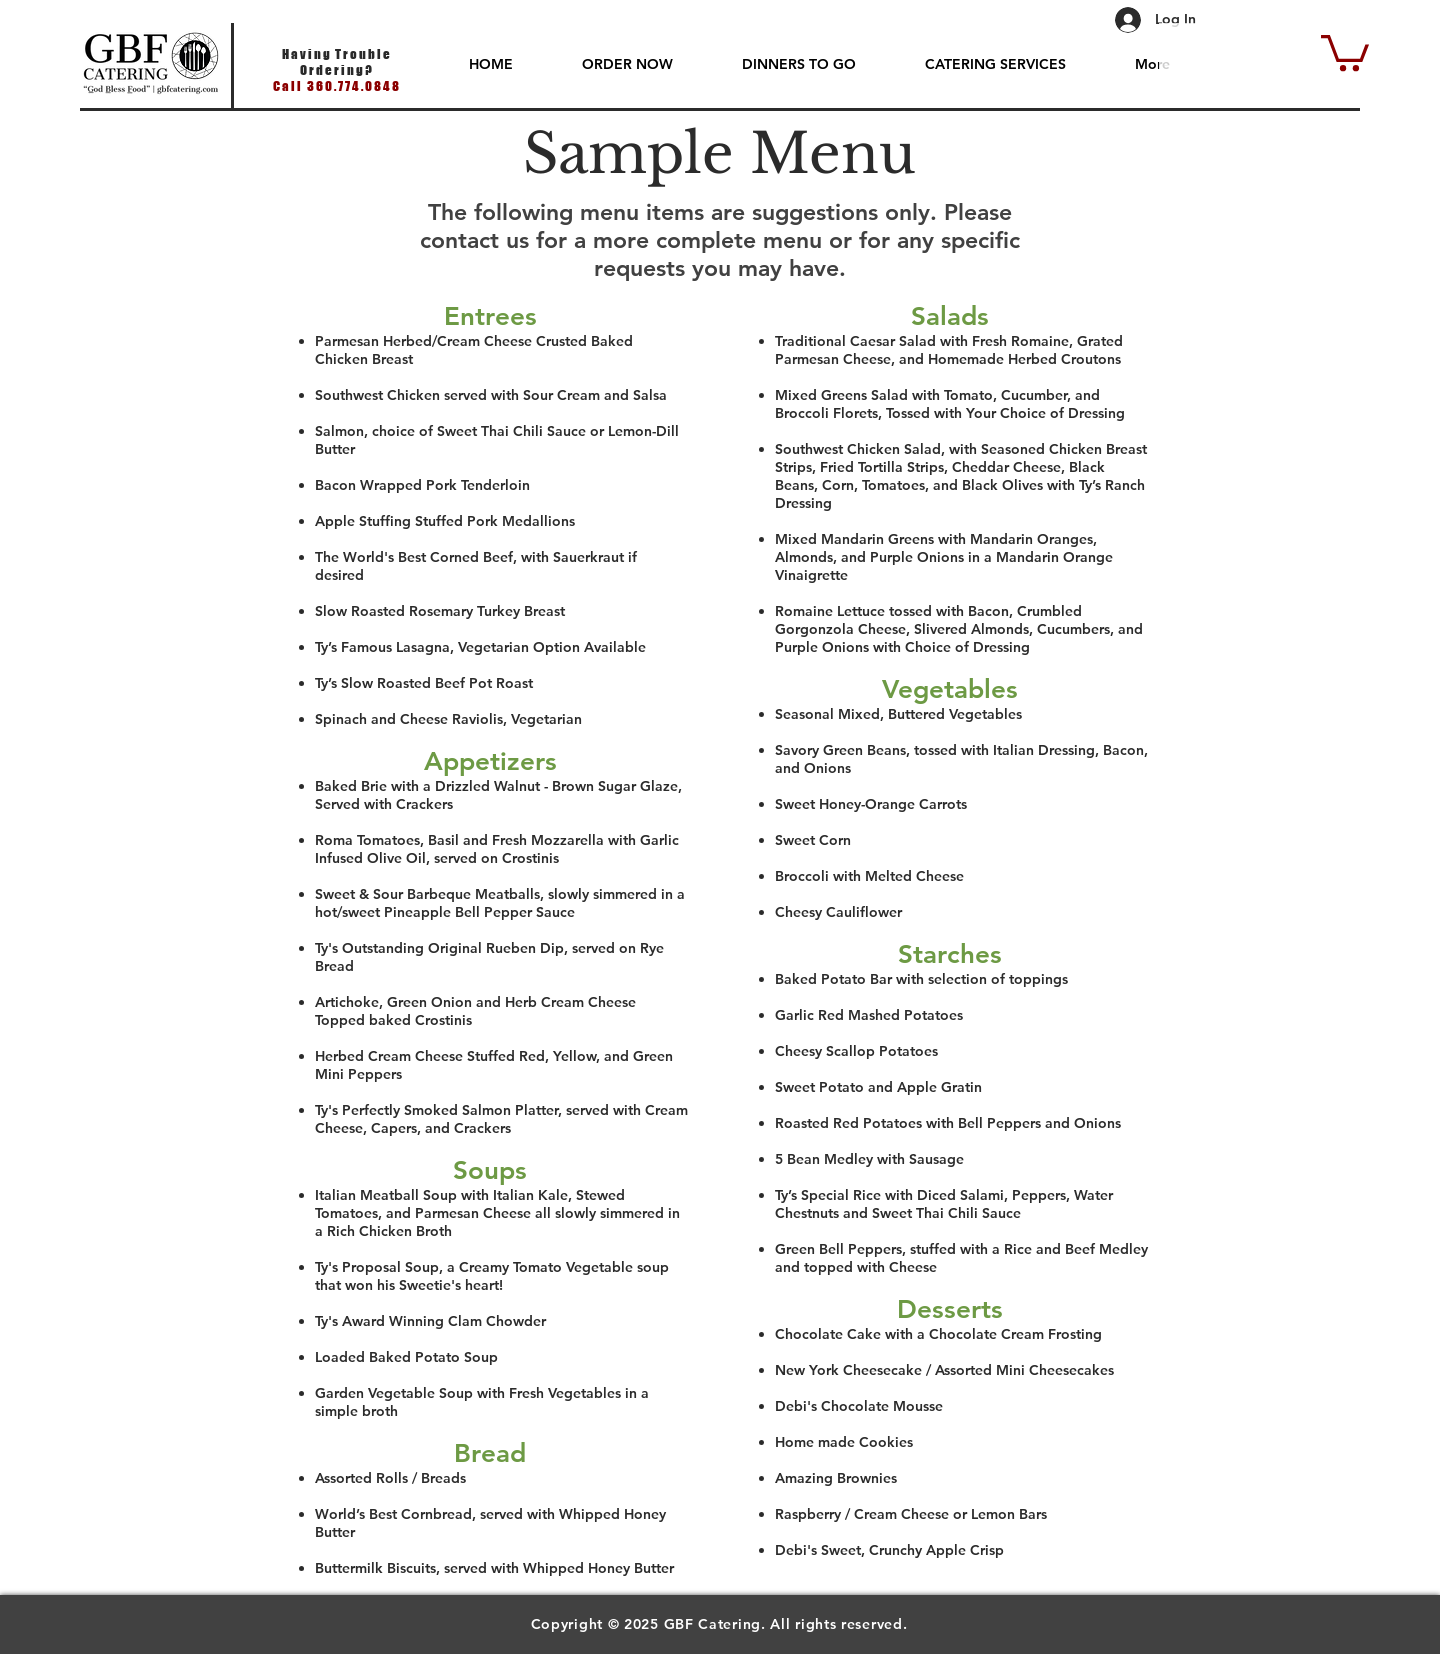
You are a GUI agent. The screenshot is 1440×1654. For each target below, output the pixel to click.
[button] (1345, 51)
